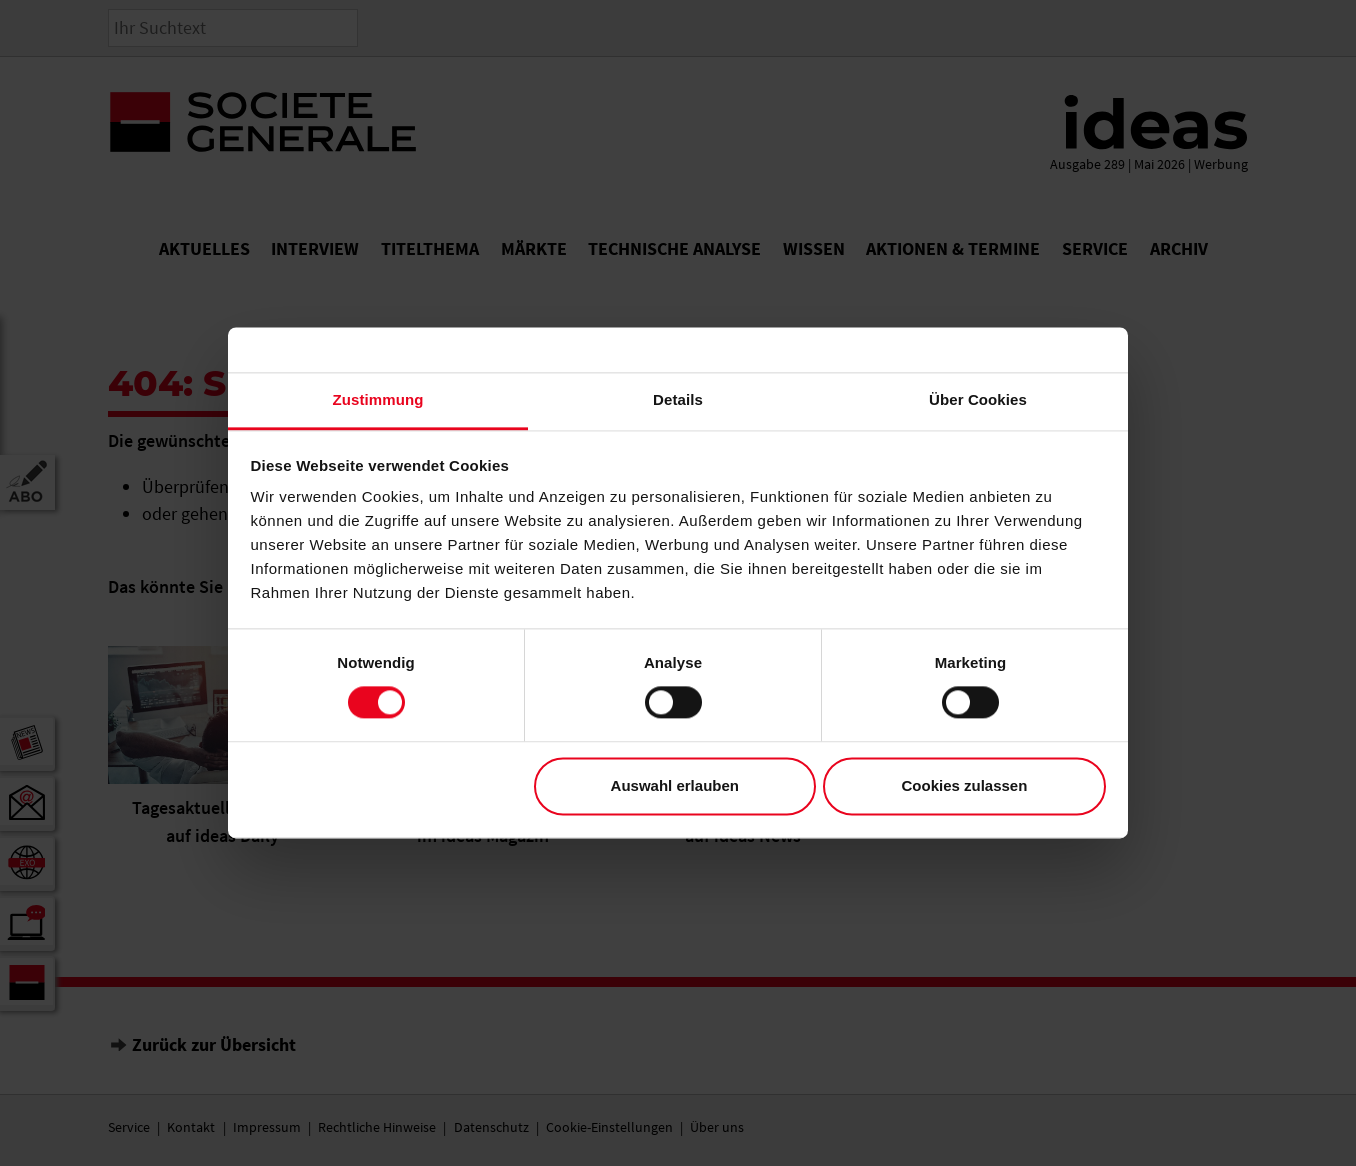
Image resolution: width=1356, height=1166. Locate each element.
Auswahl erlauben (675, 785)
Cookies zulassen (964, 785)
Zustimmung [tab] (378, 399)
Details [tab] (678, 399)
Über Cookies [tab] (978, 399)
